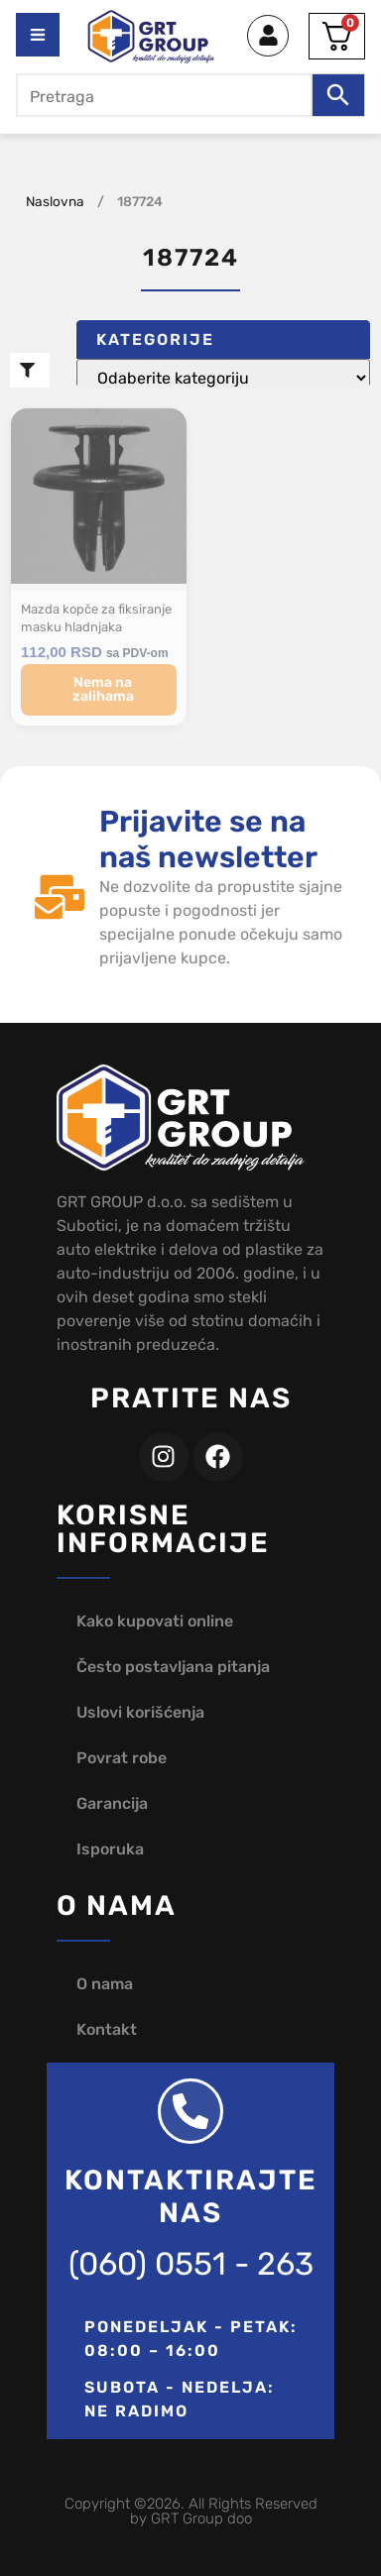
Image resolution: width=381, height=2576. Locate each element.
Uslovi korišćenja (140, 1712)
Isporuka (110, 1849)
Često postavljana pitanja (173, 1666)
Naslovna (55, 201)
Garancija (112, 1803)
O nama (104, 1983)
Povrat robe (121, 1757)
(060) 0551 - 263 (191, 2264)
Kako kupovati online (154, 1621)
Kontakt (106, 2029)
